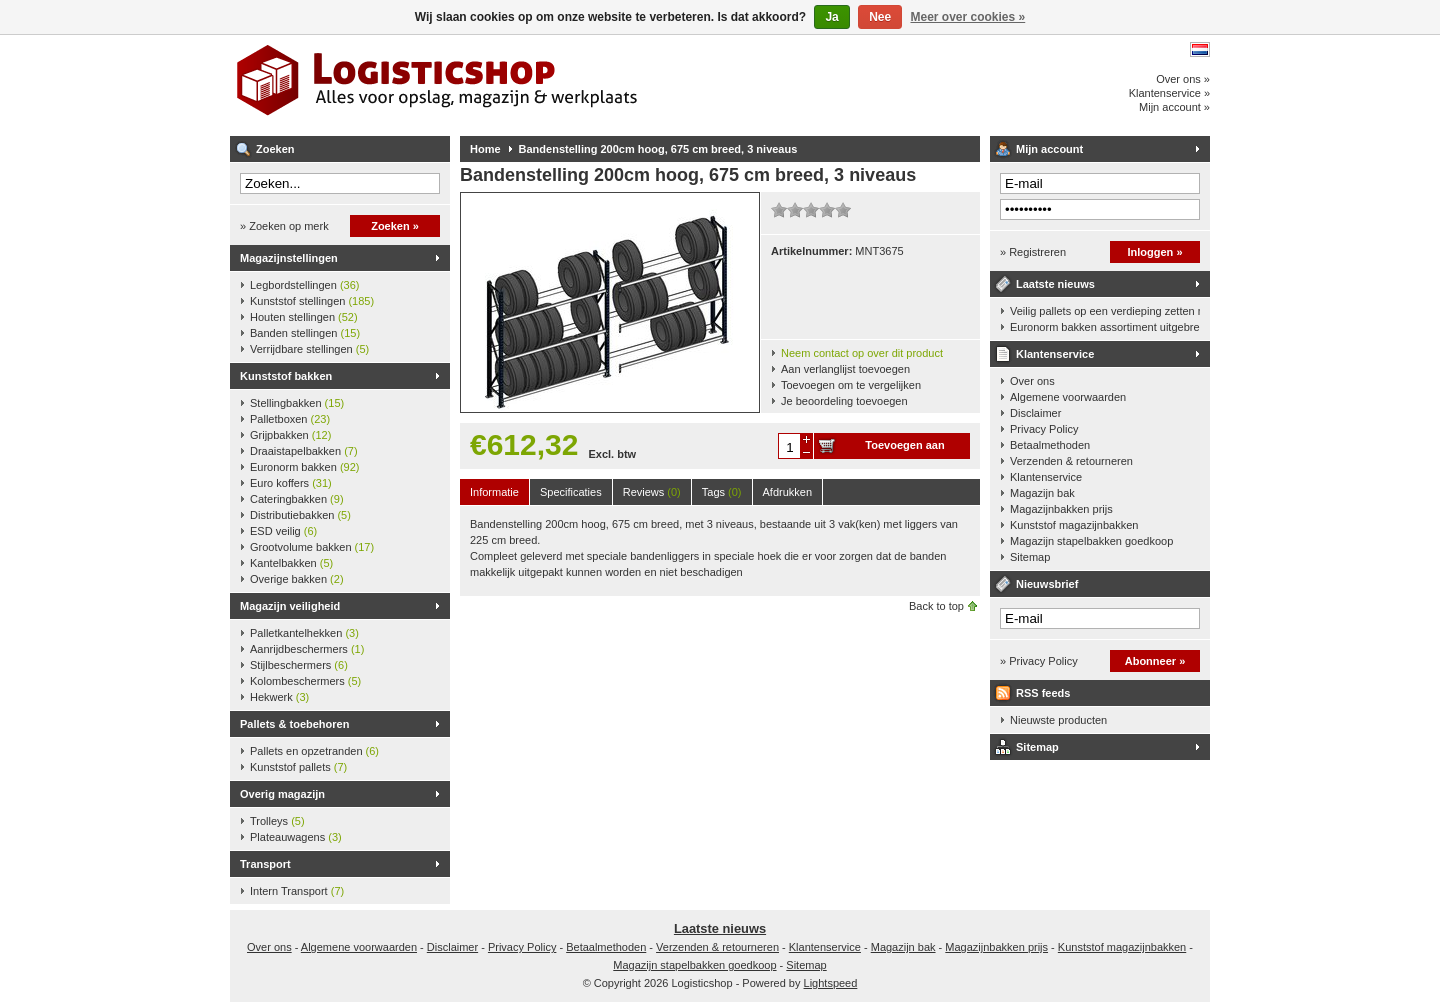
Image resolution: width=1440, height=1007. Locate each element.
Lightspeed (831, 983)
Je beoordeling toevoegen (844, 401)
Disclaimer (1035, 413)
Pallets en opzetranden (314, 751)
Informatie (494, 492)
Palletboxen (290, 419)
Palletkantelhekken (304, 633)
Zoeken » (395, 226)
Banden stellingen (305, 333)
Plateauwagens (296, 837)
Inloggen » (1155, 252)
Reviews (652, 492)
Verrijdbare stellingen (309, 349)
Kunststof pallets (298, 767)
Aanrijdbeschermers (307, 649)
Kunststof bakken (286, 376)
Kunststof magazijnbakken (1074, 525)
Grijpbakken (290, 435)
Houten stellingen (304, 317)
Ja (831, 17)
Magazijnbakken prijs (1061, 509)
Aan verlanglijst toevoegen (845, 369)
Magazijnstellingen (289, 258)
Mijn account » (1174, 107)
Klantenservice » (1169, 93)
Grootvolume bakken (312, 547)
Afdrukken (788, 492)
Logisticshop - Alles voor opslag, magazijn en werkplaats (495, 85)
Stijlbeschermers (299, 665)
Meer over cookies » (968, 17)
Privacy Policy (1044, 429)
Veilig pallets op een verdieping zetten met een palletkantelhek (1105, 311)
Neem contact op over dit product (862, 353)
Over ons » (1183, 79)
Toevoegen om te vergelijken (851, 385)
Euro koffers (291, 483)
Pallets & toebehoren (294, 724)
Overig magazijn (282, 794)
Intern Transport (297, 891)
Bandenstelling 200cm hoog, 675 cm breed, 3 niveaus (658, 149)
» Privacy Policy (1039, 661)
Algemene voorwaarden (1068, 397)
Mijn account (1049, 149)
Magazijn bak (1042, 493)
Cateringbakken (297, 499)
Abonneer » (1155, 661)
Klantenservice (1055, 354)
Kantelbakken (291, 563)
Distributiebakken (300, 515)
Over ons (1032, 381)
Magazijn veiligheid (290, 606)
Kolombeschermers (305, 681)
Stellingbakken (297, 403)
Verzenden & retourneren (1071, 461)
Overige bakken (297, 579)
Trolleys (277, 821)
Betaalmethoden (1050, 445)
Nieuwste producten (1058, 720)
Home (485, 149)
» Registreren (1033, 252)
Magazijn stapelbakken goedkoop (1091, 541)
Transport (265, 864)
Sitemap (1030, 557)
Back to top (936, 606)
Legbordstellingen (304, 285)
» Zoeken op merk (284, 226)
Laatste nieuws (1055, 284)
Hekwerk (279, 697)
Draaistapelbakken (304, 451)
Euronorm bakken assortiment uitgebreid (1105, 327)
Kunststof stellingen (312, 301)
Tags (722, 492)
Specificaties (571, 492)
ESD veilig (283, 531)
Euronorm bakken (304, 467)
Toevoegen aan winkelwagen (904, 449)
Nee (880, 17)
